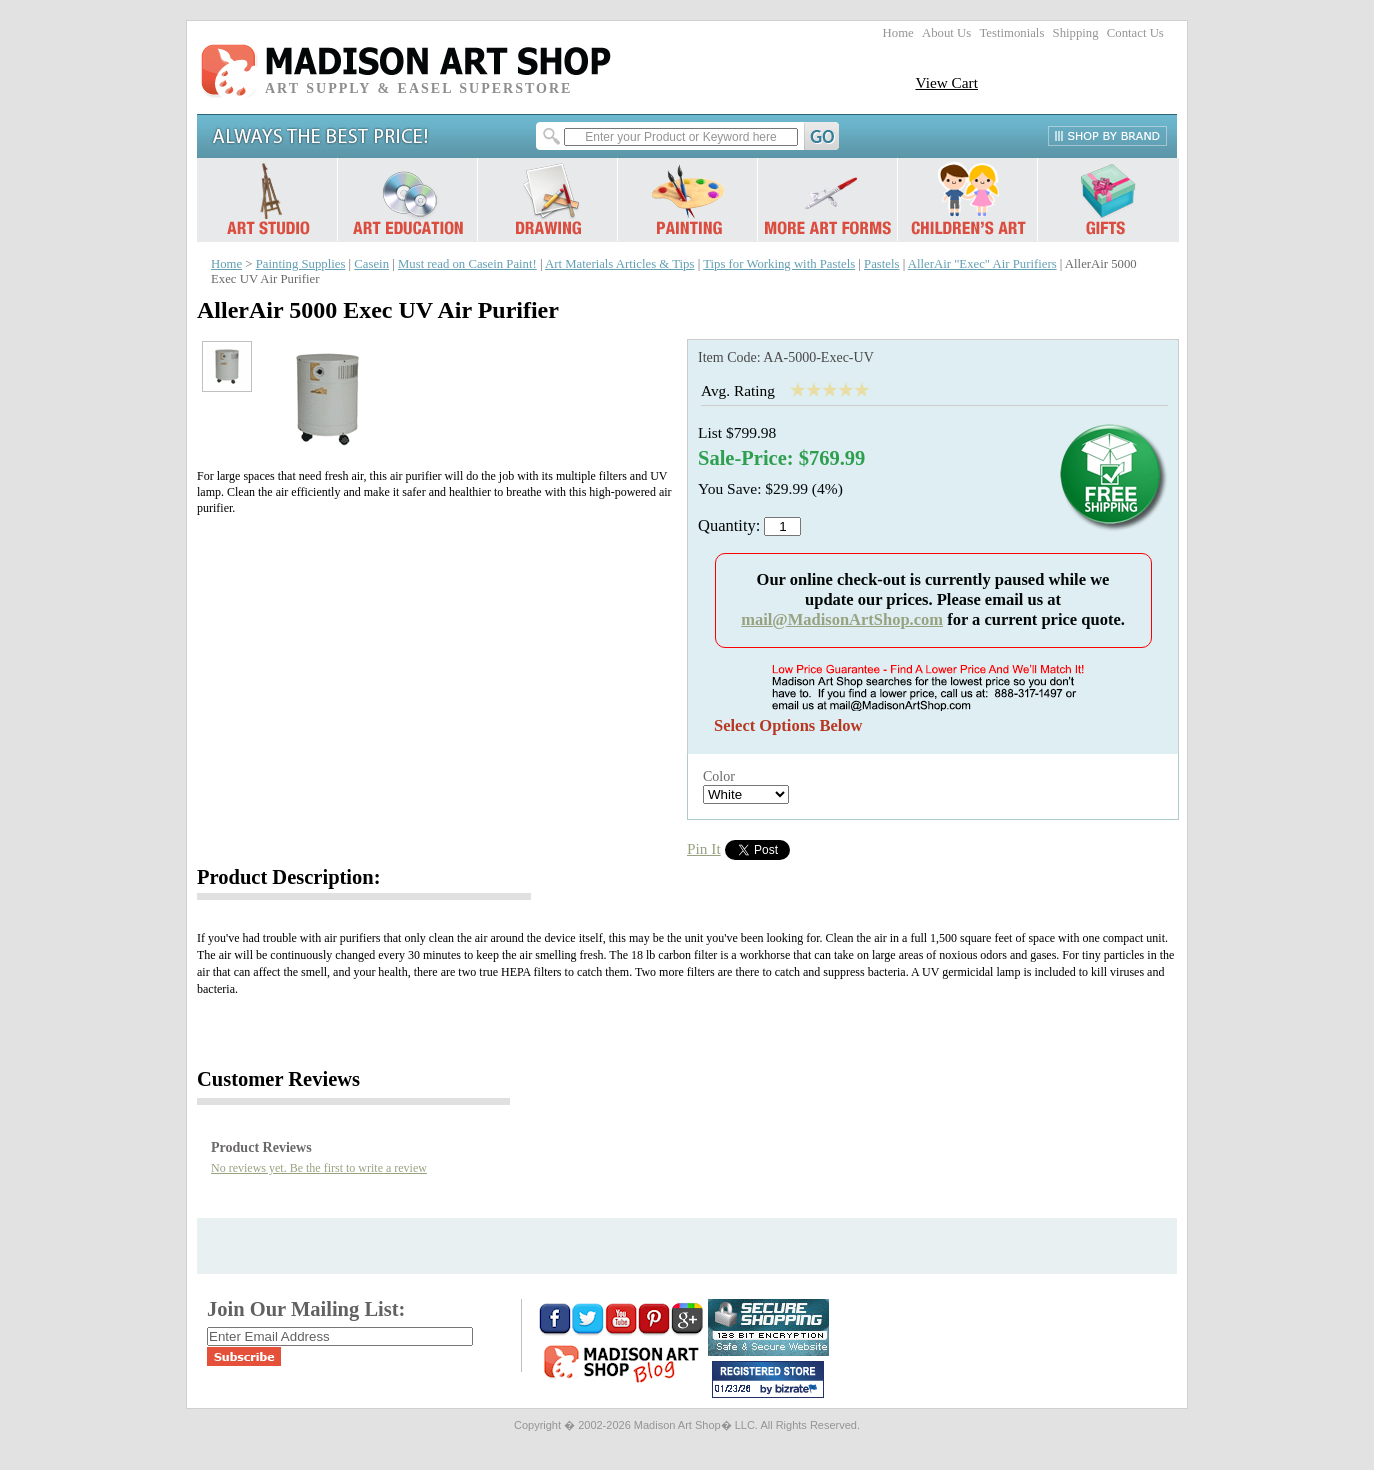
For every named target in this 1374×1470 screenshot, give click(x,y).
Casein (371, 264)
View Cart (946, 82)
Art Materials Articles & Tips (619, 264)
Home (898, 33)
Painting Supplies (301, 264)
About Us (946, 33)
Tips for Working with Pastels (779, 264)
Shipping (1076, 33)
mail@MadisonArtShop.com (842, 619)
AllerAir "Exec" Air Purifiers (982, 264)
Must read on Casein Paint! (467, 264)
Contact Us (1135, 33)
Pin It (704, 848)
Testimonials (1011, 33)
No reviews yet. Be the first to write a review (319, 1168)
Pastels (881, 264)
